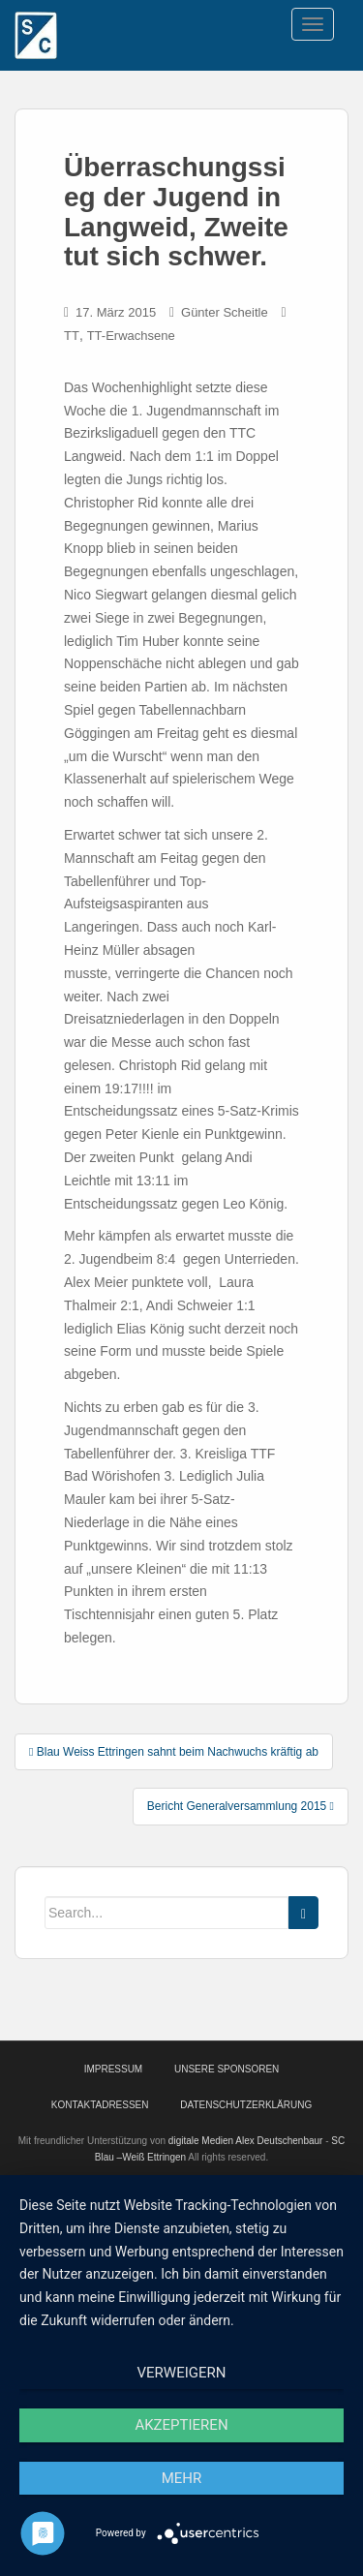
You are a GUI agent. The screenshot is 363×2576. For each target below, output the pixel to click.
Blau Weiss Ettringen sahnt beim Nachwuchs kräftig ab (173, 1752)
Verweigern (182, 2372)
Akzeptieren (181, 2425)
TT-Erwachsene (131, 335)
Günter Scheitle (224, 312)
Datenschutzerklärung (246, 2105)
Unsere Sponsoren (226, 2069)
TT (71, 335)
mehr (182, 2478)
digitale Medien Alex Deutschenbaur (245, 2140)
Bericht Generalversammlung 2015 (240, 1806)
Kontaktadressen (100, 2105)
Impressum (113, 2069)
